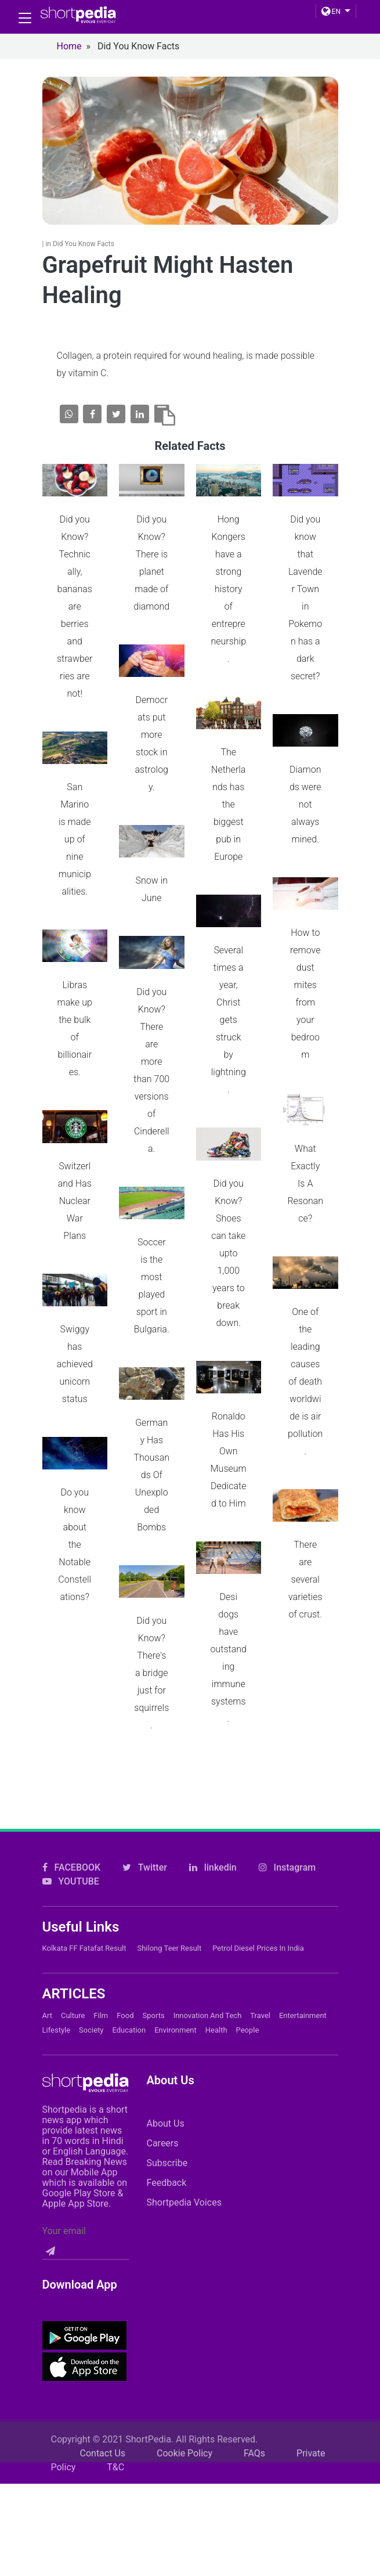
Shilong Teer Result (169, 1930)
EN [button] (331, 11)
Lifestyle (56, 2011)
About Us (165, 2104)
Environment (175, 2011)
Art (47, 1997)
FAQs (254, 2435)
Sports (154, 1997)
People (247, 2011)
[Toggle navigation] (25, 18)
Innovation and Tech (207, 1997)
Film (100, 1997)
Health (216, 2011)
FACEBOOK (71, 1849)
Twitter (144, 1849)
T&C (115, 2449)
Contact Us (103, 2435)
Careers (162, 2124)
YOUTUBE (70, 1863)
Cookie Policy (184, 2435)
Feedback (166, 2164)
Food (125, 1997)
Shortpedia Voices (184, 2183)
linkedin (213, 1849)
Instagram (287, 1849)
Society (91, 2011)
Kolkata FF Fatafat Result (84, 1930)
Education (129, 2011)
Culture (73, 1997)
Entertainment (303, 1997)
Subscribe (166, 2144)
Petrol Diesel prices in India (258, 1930)
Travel (260, 1997)
